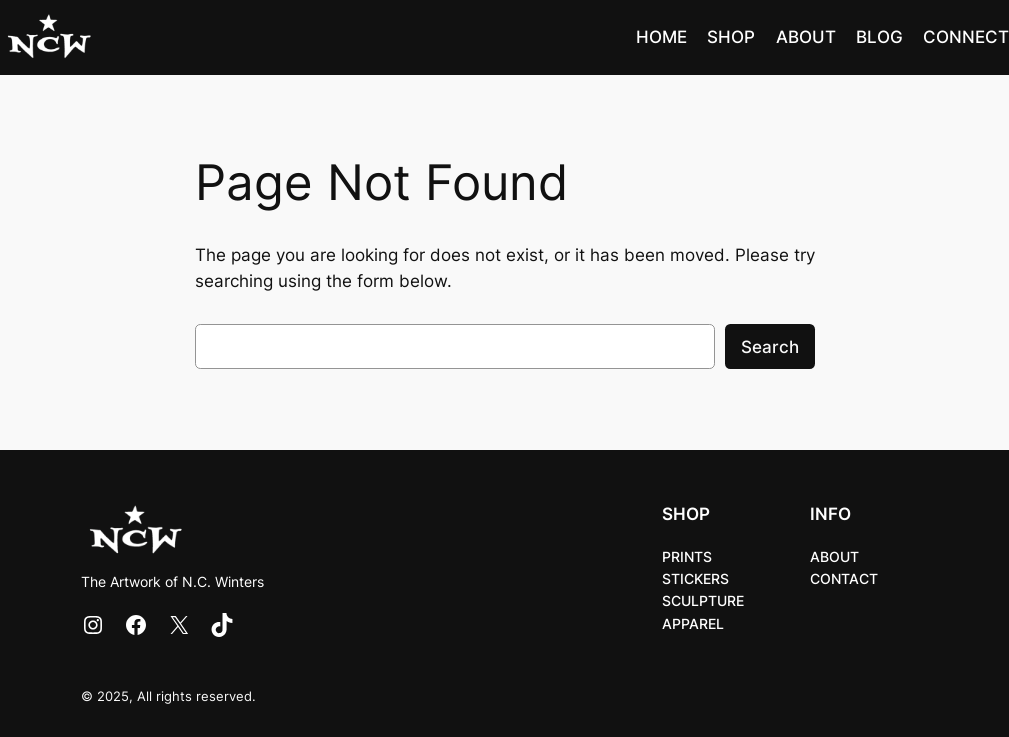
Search (770, 347)
